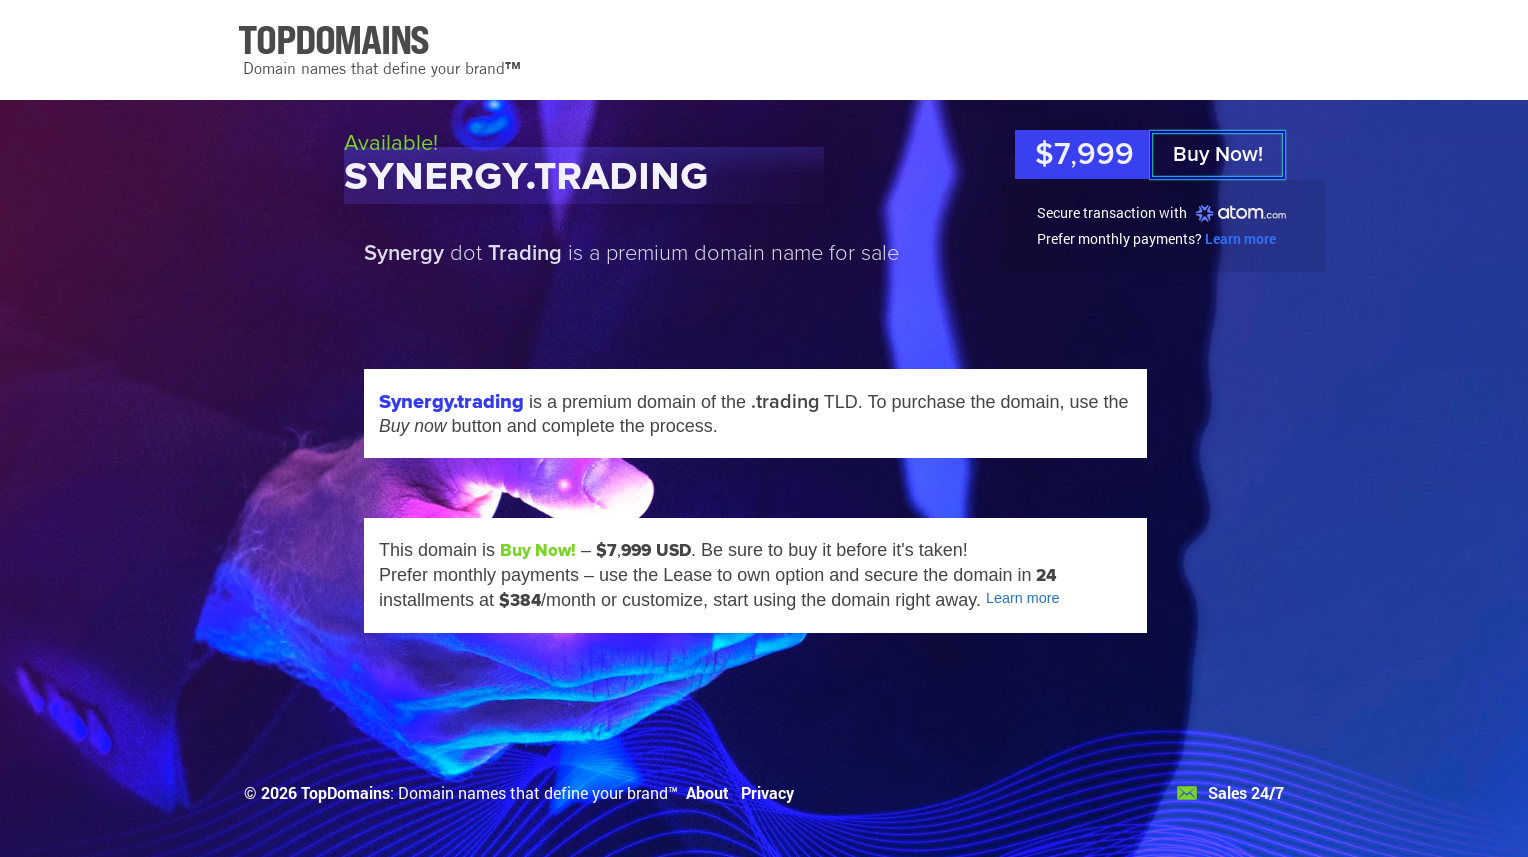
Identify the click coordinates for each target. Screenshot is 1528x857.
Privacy (767, 792)
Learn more (1240, 238)
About (707, 792)
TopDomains (345, 792)
